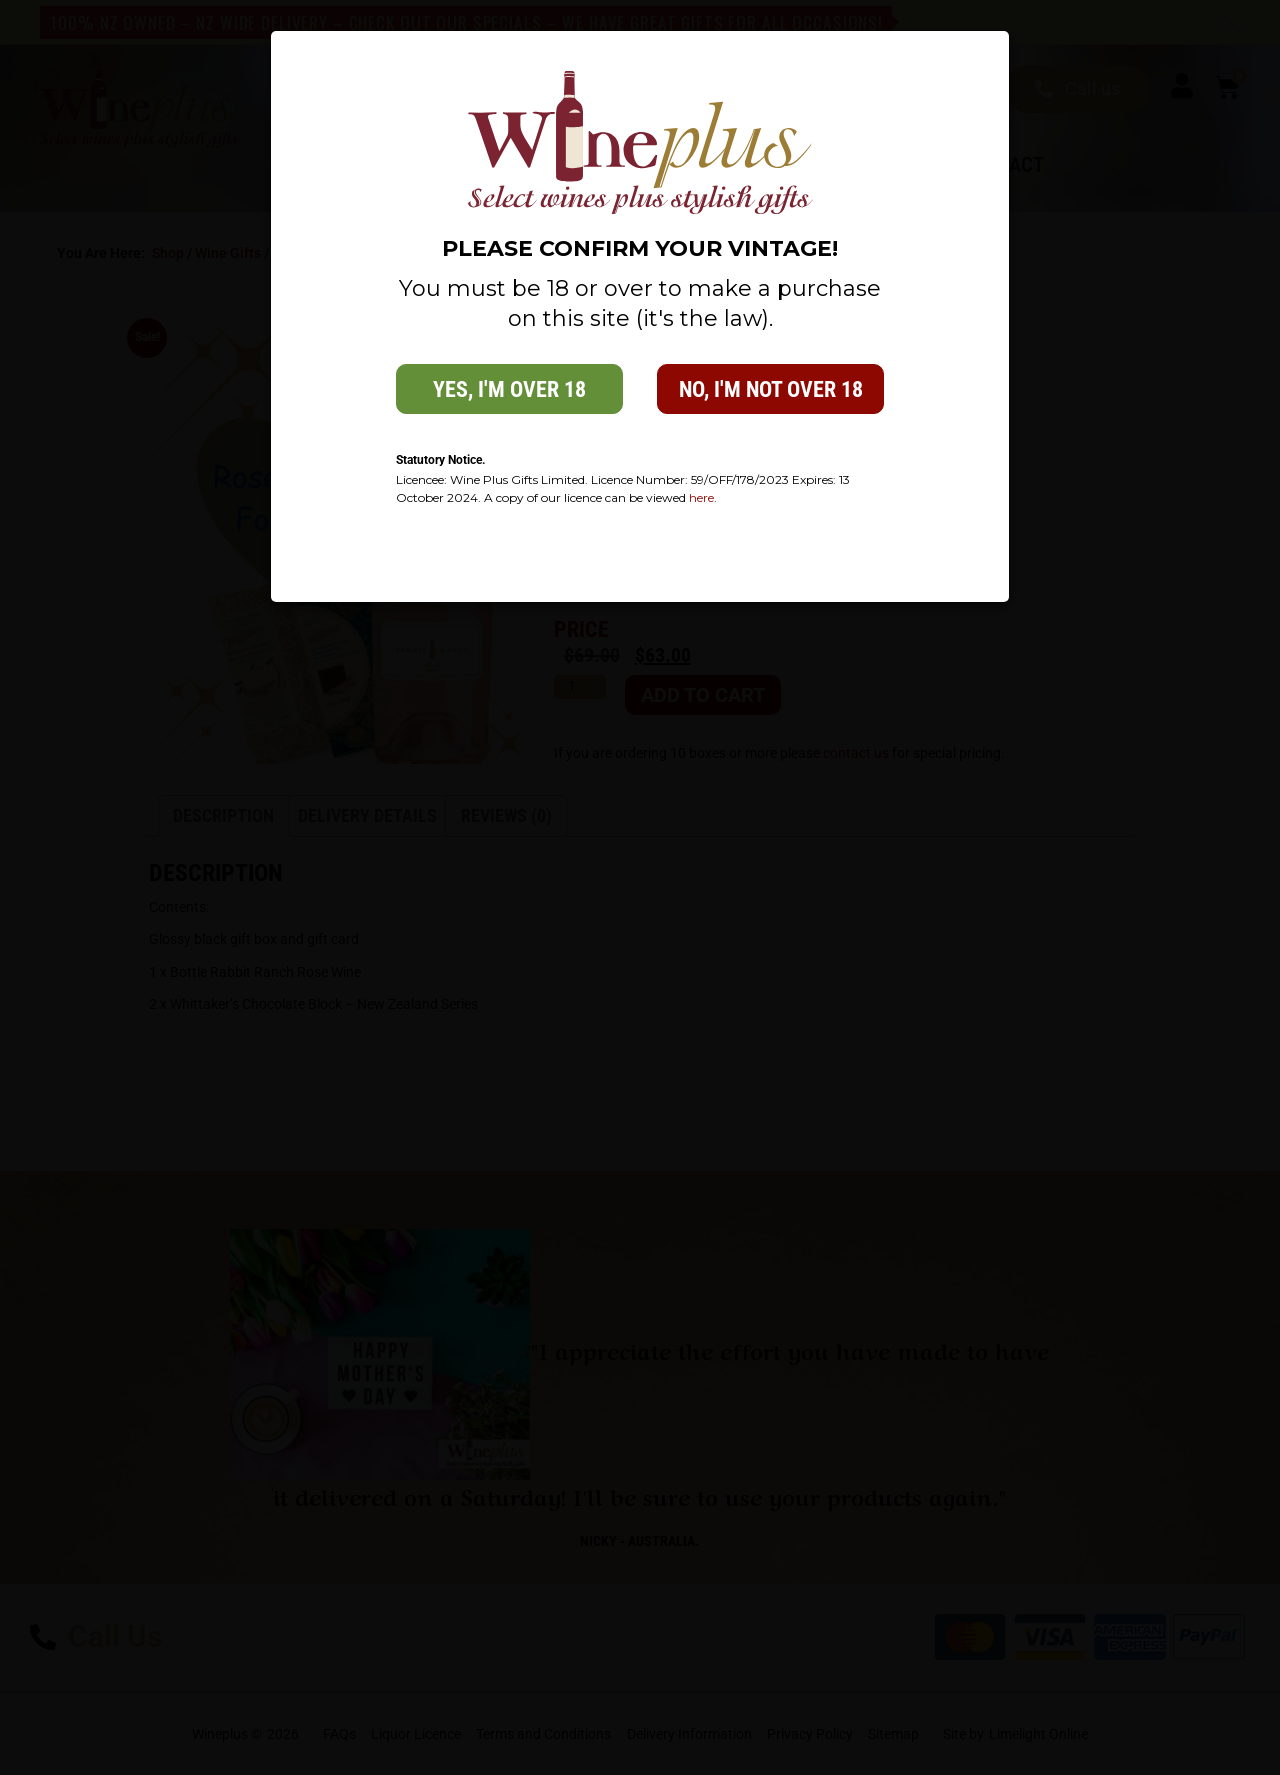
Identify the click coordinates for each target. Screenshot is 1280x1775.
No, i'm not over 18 (771, 389)
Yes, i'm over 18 (509, 389)
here (701, 497)
